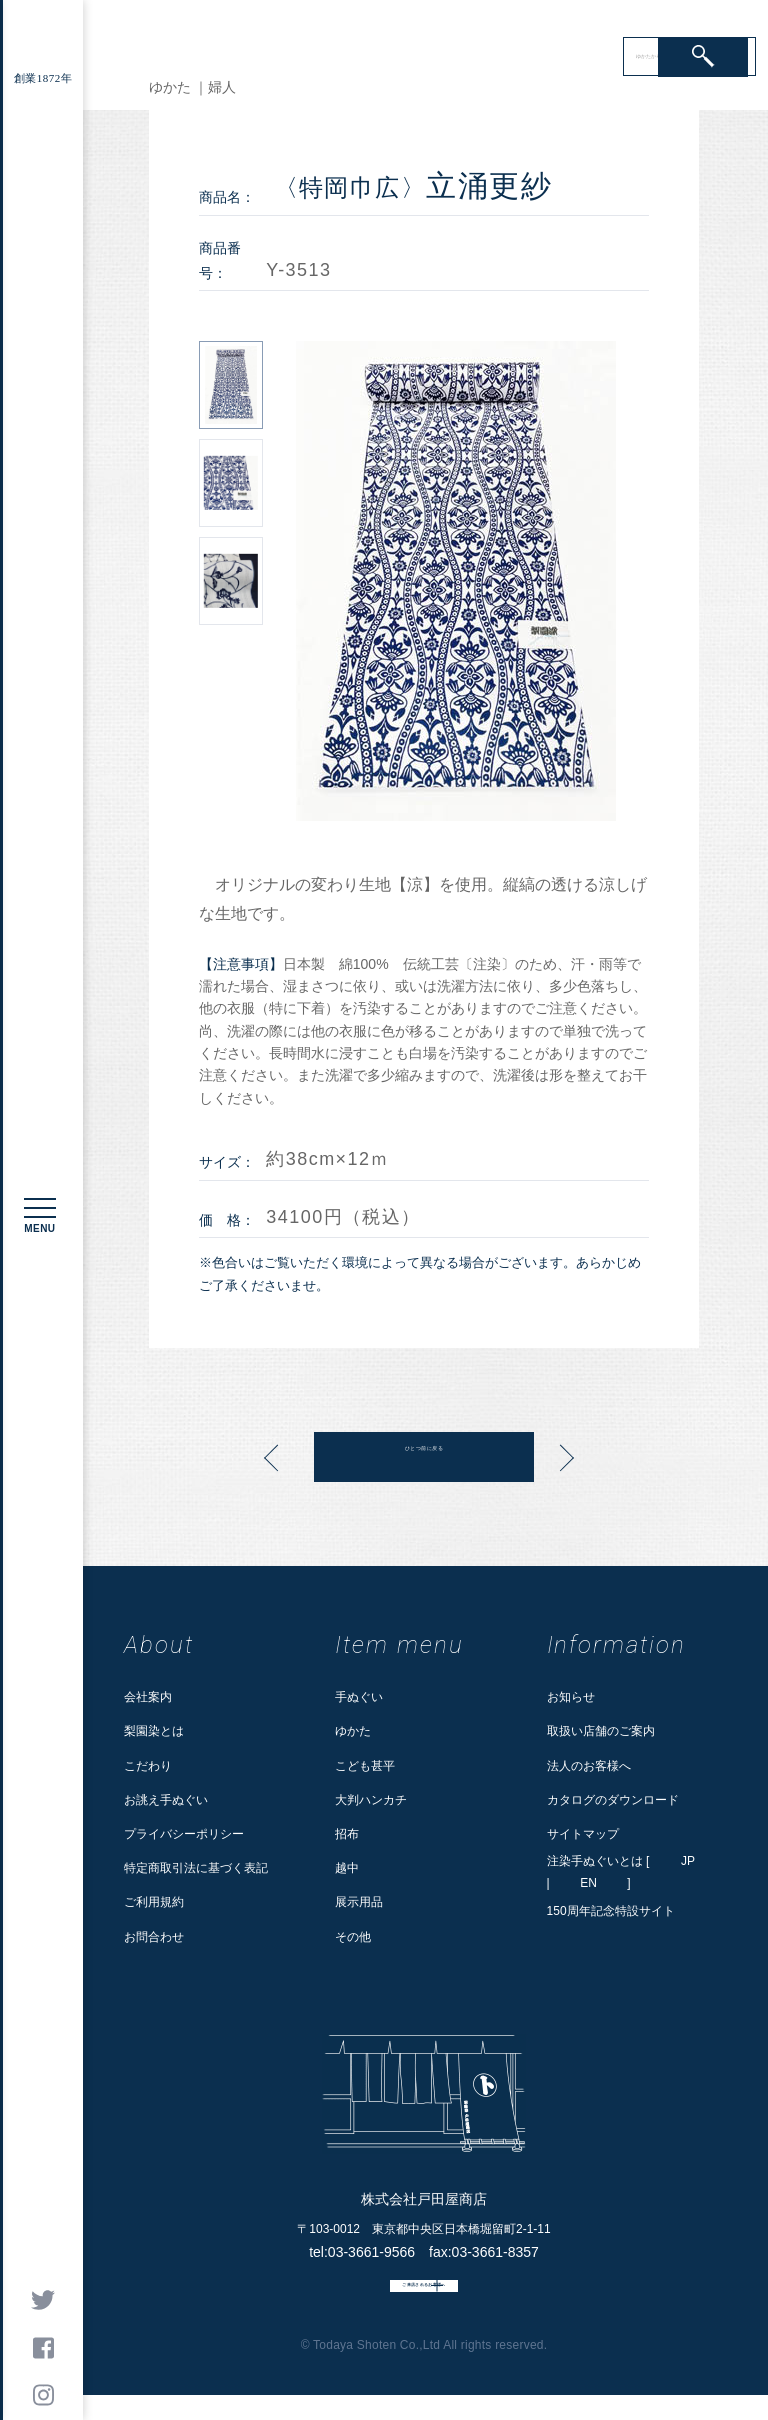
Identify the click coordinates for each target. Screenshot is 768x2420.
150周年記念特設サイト (611, 1911)
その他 (353, 1937)
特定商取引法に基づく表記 (196, 1868)
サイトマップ (583, 1834)
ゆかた (353, 1731)
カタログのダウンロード (613, 1800)
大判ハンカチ (371, 1800)
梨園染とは (154, 1731)
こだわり (148, 1766)
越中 (347, 1868)
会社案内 (148, 1697)
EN (588, 1883)
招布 (347, 1834)
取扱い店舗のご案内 (601, 1731)
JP (688, 1861)
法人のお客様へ (589, 1766)
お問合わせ (154, 1937)
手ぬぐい (359, 1697)
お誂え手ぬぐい (166, 1800)
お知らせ (571, 1697)
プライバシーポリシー (184, 1834)
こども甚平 (365, 1766)
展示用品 (359, 1902)
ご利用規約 (154, 1902)
